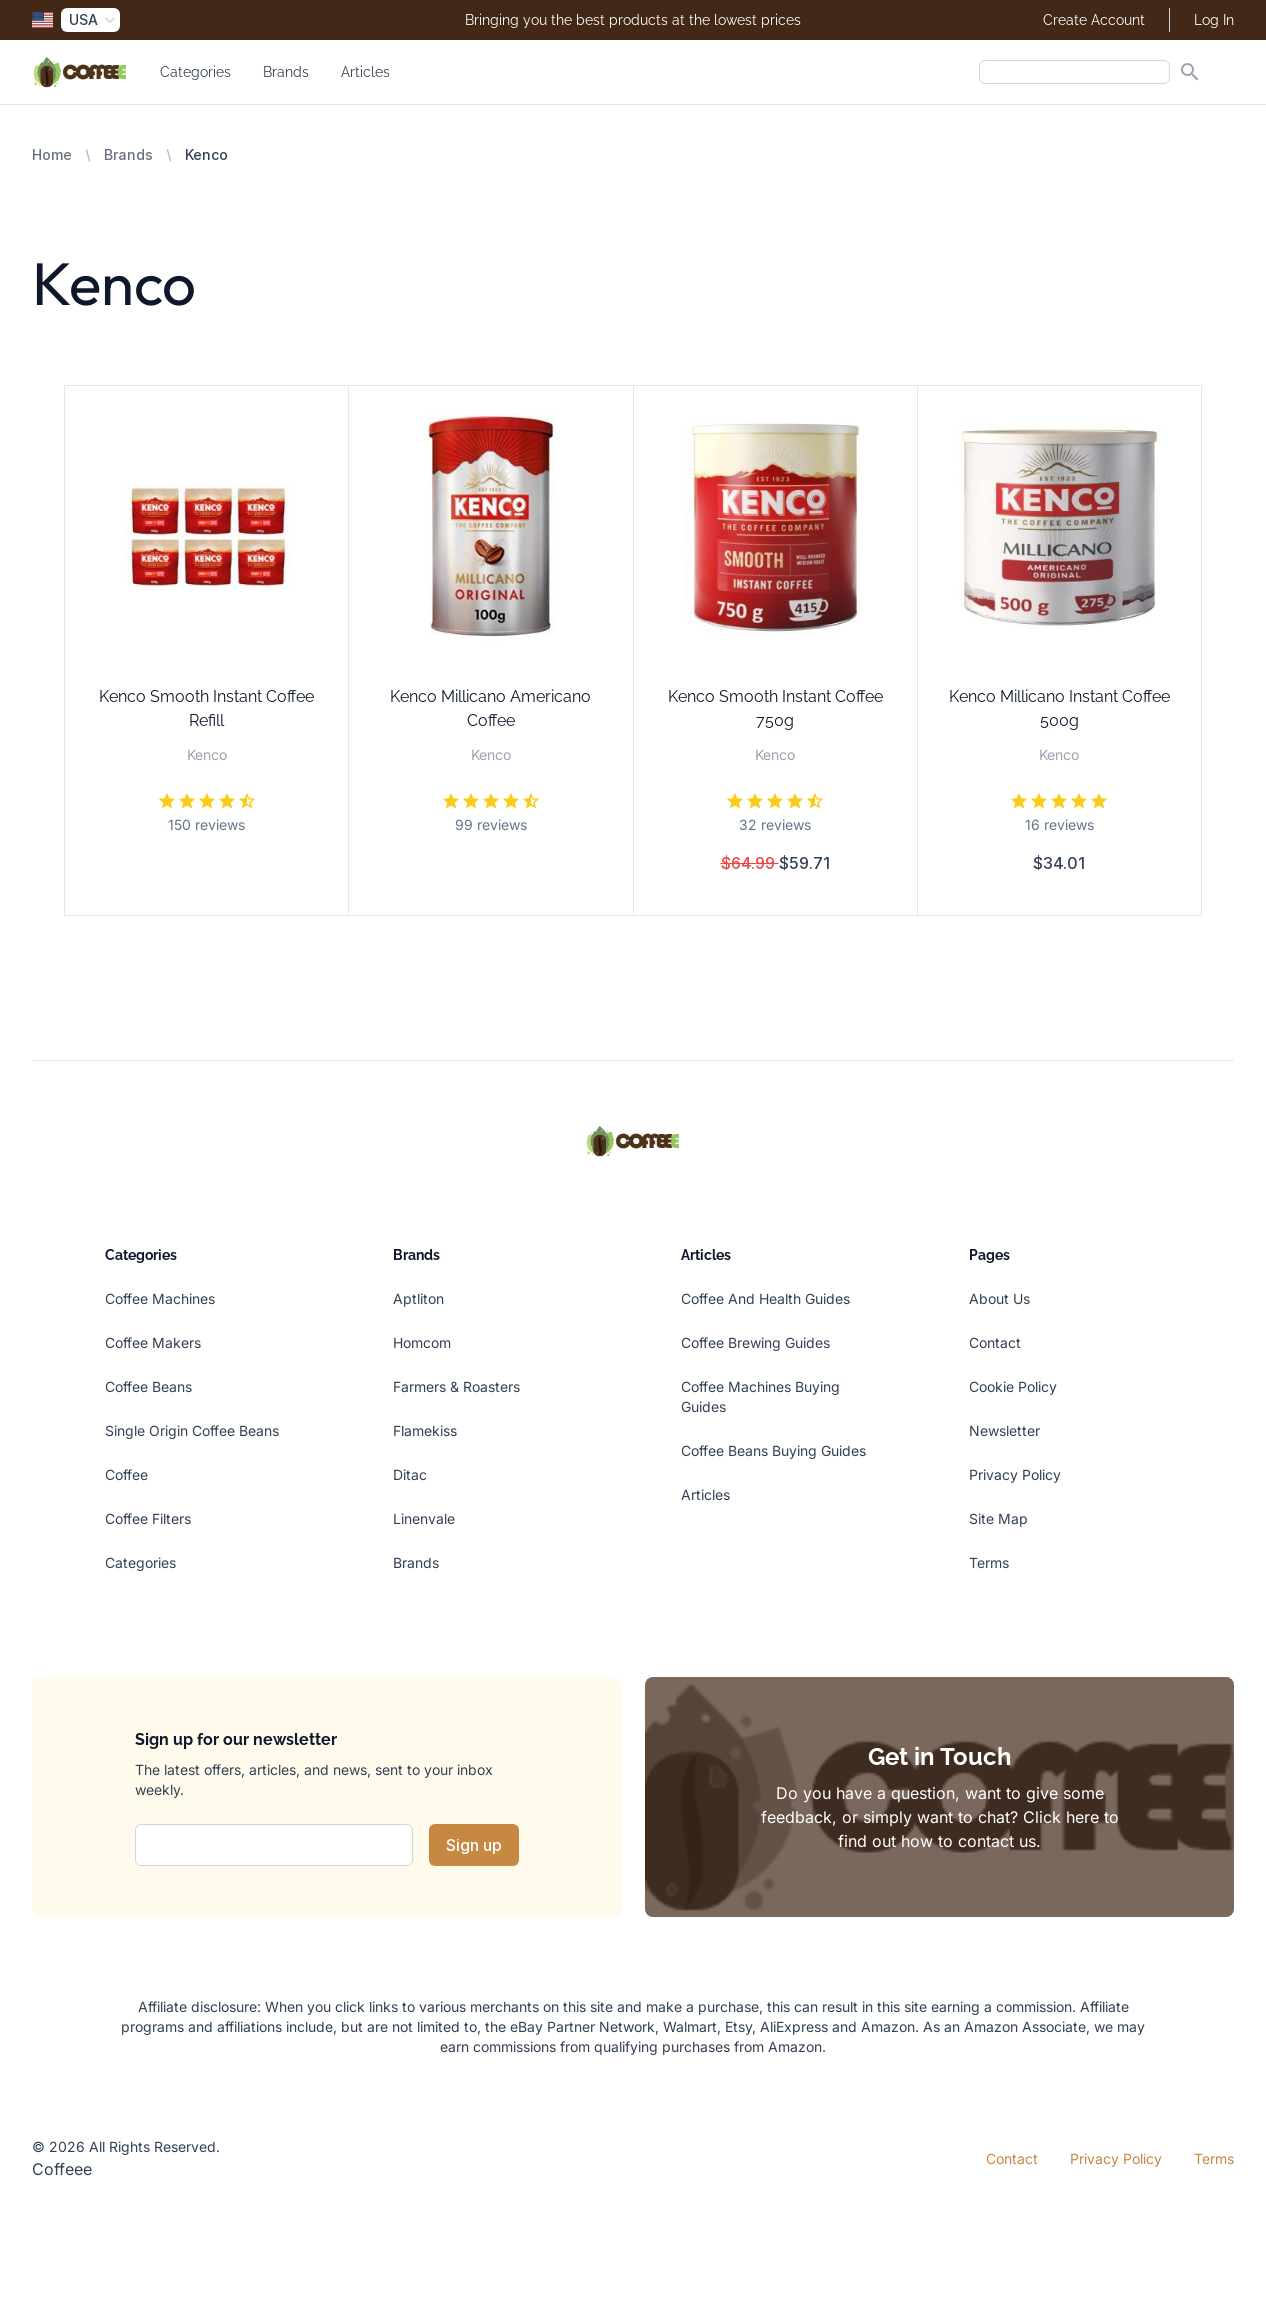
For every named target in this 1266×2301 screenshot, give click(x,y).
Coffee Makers (153, 1342)
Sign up (474, 1845)
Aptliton (418, 1298)
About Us (999, 1298)
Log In (1214, 20)
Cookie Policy (1013, 1386)
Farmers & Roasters (456, 1386)
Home (52, 154)
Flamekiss (425, 1430)
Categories (195, 72)
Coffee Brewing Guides (755, 1342)
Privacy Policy (1015, 1474)
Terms (989, 1562)
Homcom (422, 1342)
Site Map (998, 1518)
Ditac (410, 1474)
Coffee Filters (148, 1518)
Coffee (126, 1474)
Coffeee (62, 2169)
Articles (365, 72)
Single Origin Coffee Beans (192, 1430)
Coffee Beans (148, 1386)
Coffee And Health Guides (765, 1298)
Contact (995, 1342)
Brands (286, 72)
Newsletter (1004, 1430)
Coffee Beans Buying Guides (773, 1450)
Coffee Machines (160, 1298)
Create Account (1094, 20)
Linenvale (424, 1518)
